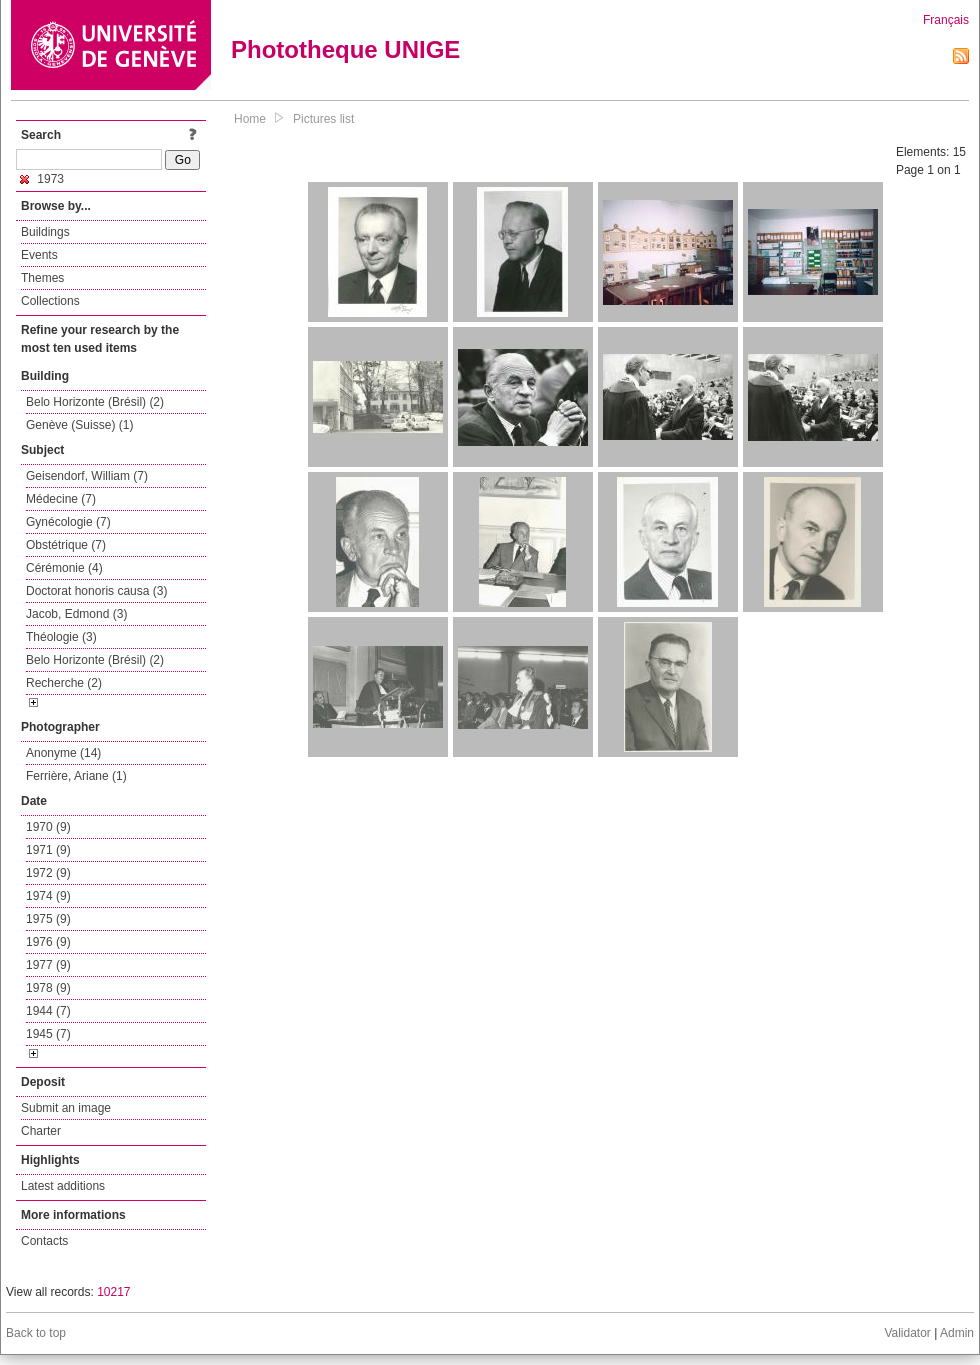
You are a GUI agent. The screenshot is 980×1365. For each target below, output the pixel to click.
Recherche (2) (64, 683)
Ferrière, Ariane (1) (76, 776)
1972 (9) (48, 873)
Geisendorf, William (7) (87, 476)
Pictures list (323, 119)
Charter (41, 1131)
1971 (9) (48, 850)
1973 (42, 179)
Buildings (45, 232)
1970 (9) (48, 827)
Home (250, 119)
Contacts (44, 1241)
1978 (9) (48, 988)
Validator (907, 1333)
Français (946, 20)
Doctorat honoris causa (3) (96, 591)
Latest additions (63, 1186)
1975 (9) (48, 919)
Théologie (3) (61, 637)
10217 (113, 1292)
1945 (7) (48, 1034)
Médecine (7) (61, 499)
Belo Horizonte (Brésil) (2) (95, 402)
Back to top (36, 1333)
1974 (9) (48, 896)
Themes (42, 278)
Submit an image (66, 1108)
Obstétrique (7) (66, 545)
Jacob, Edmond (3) (76, 614)
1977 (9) (48, 965)
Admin (957, 1333)
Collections (50, 301)
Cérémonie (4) (64, 568)
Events (39, 255)
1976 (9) (48, 942)
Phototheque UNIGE (345, 49)
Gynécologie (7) (68, 522)
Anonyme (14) (63, 753)
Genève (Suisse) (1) (79, 425)
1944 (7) (48, 1011)
